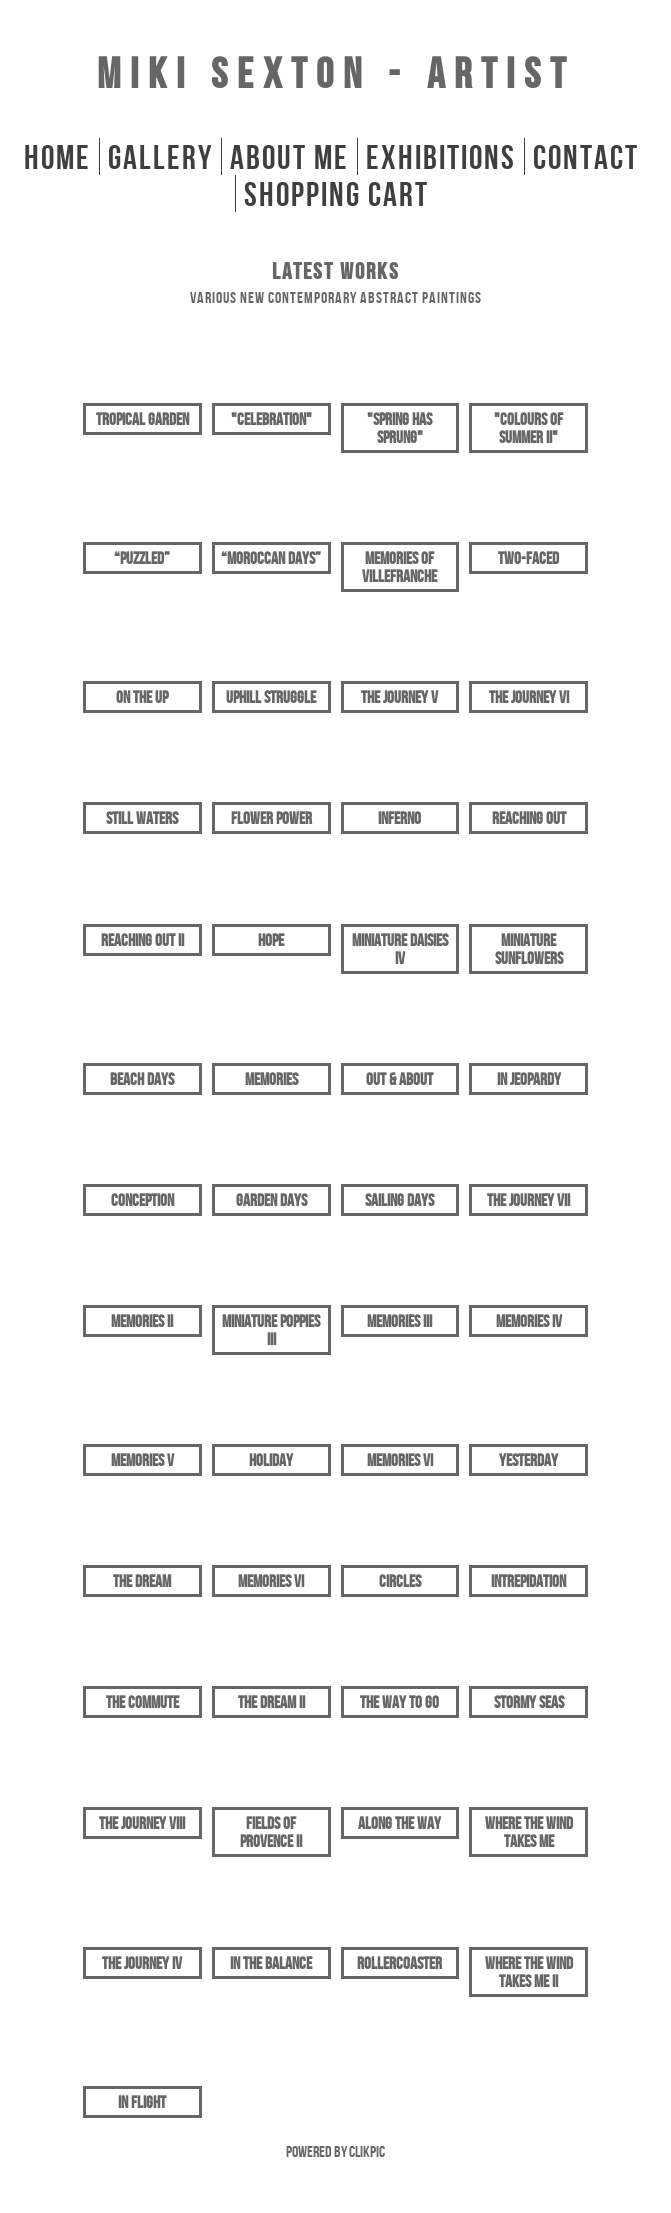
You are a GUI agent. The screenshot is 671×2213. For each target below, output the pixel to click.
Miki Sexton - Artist (336, 72)
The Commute (142, 1702)
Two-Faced (528, 558)
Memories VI (400, 1460)
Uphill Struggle (271, 697)
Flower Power (271, 818)
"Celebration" (271, 419)
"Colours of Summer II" (528, 428)
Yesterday (528, 1460)
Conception (142, 1200)
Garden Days (271, 1200)
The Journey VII (528, 1200)
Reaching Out (529, 818)
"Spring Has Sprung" (399, 428)
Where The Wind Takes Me (529, 1832)
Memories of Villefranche (399, 567)
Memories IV (529, 1321)
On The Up (142, 697)
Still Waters (142, 818)
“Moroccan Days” (271, 558)
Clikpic (367, 2151)
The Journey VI (529, 697)
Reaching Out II (142, 940)
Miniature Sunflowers (529, 949)
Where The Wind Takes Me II (529, 1972)
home (57, 156)
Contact (586, 156)
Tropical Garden (142, 419)
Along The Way (399, 1823)
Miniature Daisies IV (400, 949)
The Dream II (271, 1702)
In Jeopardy (529, 1079)
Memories (271, 1079)
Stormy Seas (529, 1702)
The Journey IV (142, 1963)
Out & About (399, 1079)
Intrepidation (528, 1581)
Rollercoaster (399, 1963)
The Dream (142, 1581)
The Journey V (399, 697)
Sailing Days (399, 1200)
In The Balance (271, 1963)
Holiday (271, 1460)
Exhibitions (441, 156)
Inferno (399, 818)
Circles (400, 1581)
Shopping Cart (336, 193)
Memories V (142, 1460)
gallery (160, 156)
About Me (289, 156)
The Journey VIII (142, 1823)
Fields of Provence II (271, 1832)
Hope (271, 940)
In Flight (142, 2102)
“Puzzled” (142, 558)
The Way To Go (399, 1702)
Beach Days (142, 1079)
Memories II (142, 1321)
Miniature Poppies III (271, 1330)
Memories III (399, 1321)
